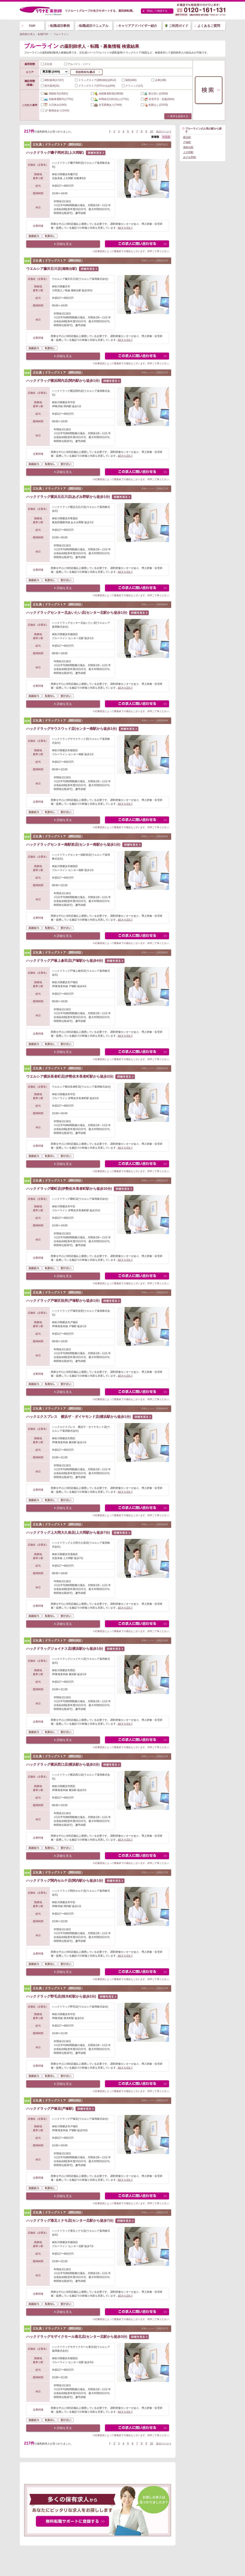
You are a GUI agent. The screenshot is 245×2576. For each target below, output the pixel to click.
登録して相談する (157, 10)
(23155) (154, 104)
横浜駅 (187, 137)
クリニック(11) (132, 85)
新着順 (155, 136)
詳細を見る (64, 244)
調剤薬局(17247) (52, 80)
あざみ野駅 (189, 157)
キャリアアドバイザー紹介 (137, 26)
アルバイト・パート (77, 64)
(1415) (55, 110)
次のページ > (163, 131)
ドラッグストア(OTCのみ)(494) (95, 85)
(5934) (157, 99)
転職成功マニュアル (93, 26)
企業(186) (159, 80)
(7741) (110, 99)
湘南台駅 (188, 147)
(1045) (54, 104)
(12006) (154, 93)
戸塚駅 (187, 142)
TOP (32, 26)
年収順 (166, 136)
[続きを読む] (125, 227)
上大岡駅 (188, 152)
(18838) (107, 93)
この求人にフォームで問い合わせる (137, 244)
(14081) (54, 93)
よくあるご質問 (208, 26)
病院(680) (129, 80)
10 (151, 131)
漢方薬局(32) (50, 85)
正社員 (46, 64)
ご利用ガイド (178, 26)
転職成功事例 (60, 26)
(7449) (106, 104)
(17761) (57, 99)
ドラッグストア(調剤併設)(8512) (95, 80)
